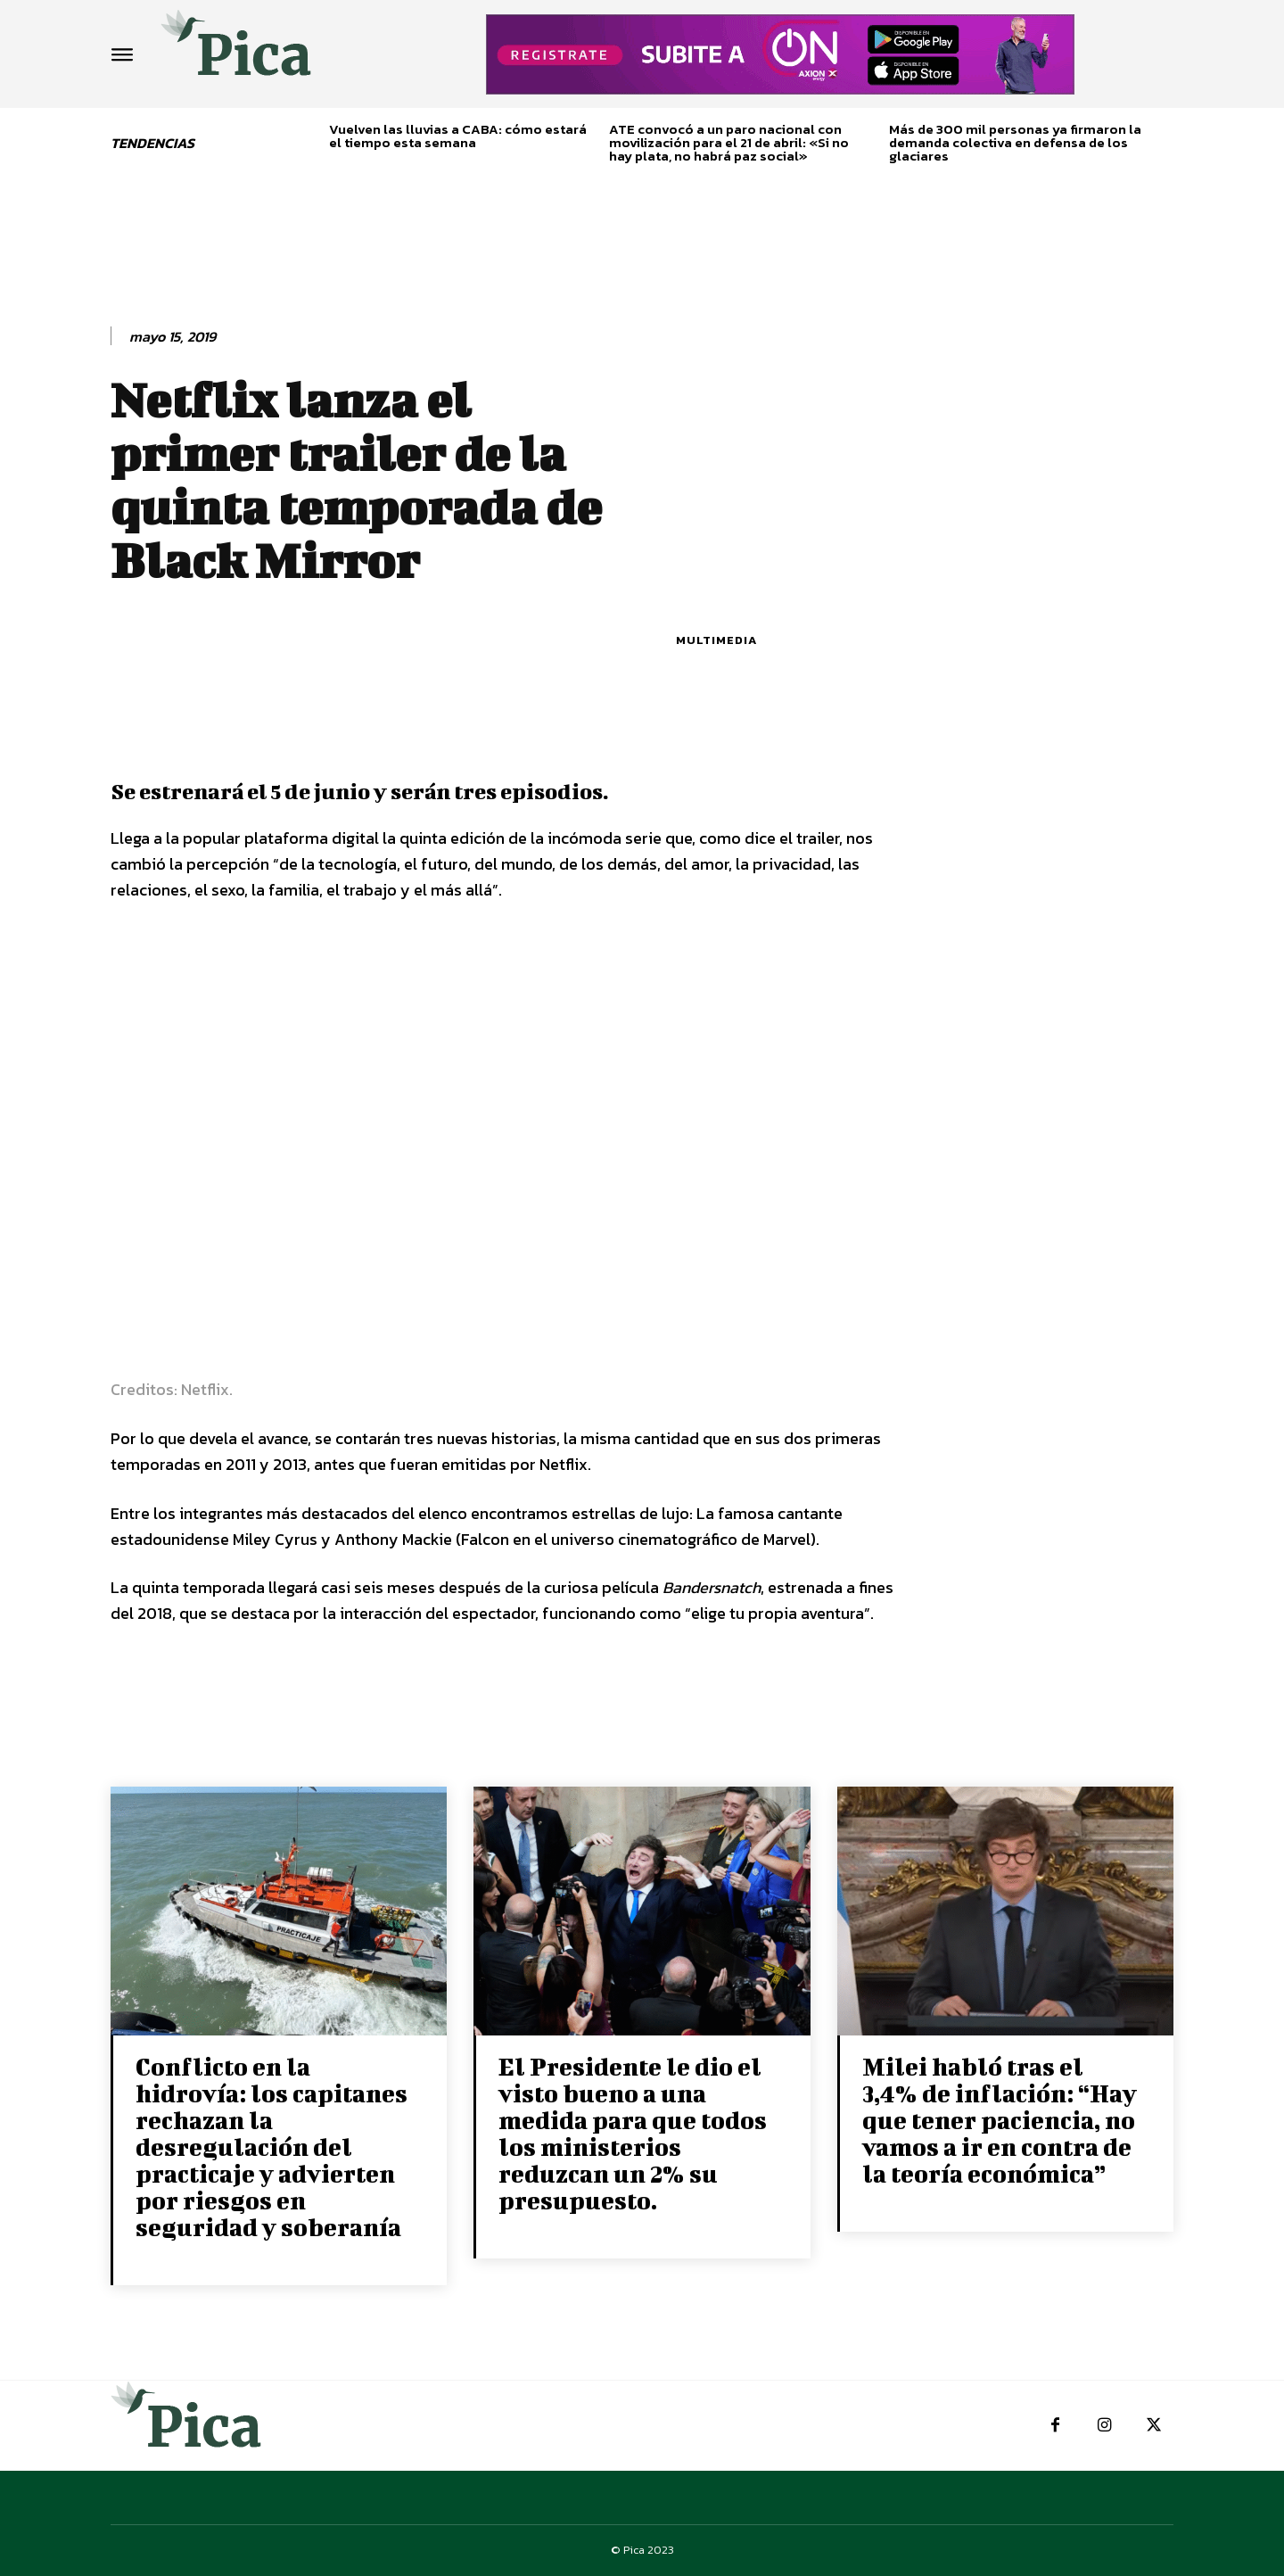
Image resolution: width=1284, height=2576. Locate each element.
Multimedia (716, 640)
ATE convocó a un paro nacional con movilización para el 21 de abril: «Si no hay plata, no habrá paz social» (729, 142)
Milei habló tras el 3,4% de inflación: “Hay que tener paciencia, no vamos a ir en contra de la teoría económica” (999, 2119)
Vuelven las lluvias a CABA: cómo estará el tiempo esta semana (458, 136)
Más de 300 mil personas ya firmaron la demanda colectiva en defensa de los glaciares (1015, 142)
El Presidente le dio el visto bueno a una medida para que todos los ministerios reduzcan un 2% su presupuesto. (632, 2133)
